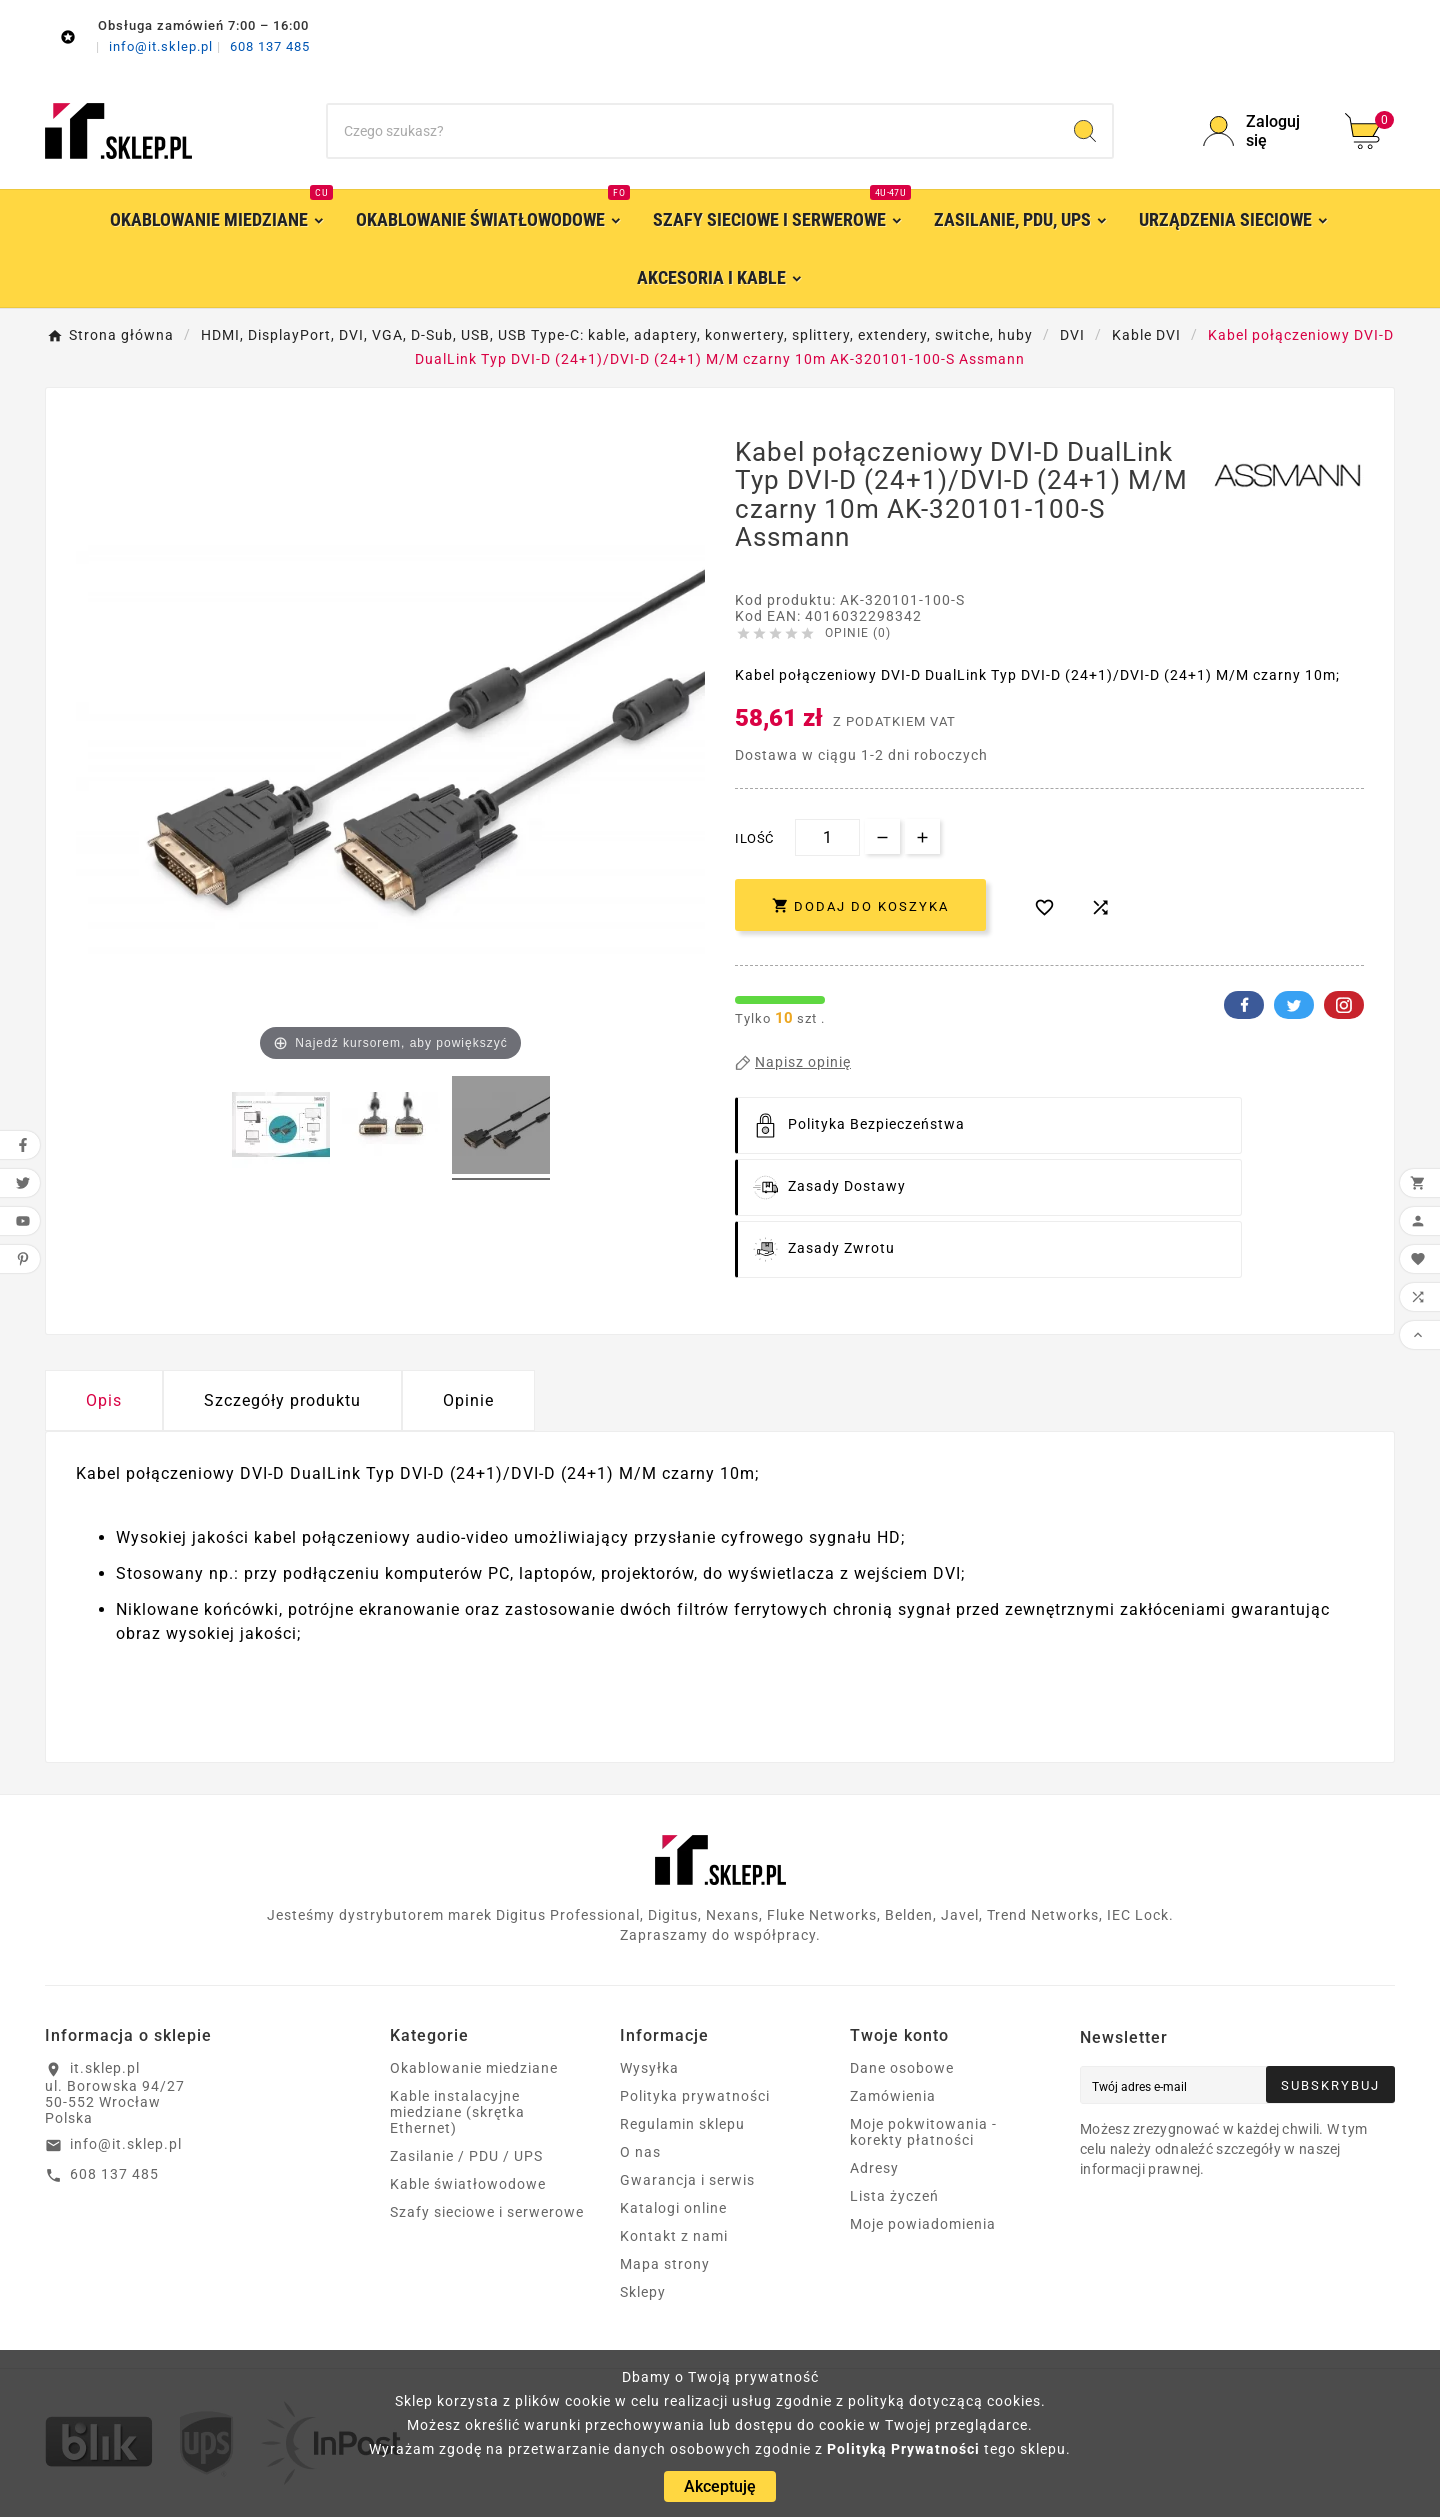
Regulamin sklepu (682, 2124)
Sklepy (643, 2292)
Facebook (1244, 1005)
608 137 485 (270, 46)
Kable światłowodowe (468, 2184)
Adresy (874, 2168)
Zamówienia (893, 2096)
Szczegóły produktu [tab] (282, 1400)
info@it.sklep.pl (163, 46)
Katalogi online (673, 2208)
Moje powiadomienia (923, 2224)
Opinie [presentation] (468, 1400)
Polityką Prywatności (903, 2449)
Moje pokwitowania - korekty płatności (923, 2132)
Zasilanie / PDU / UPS (466, 2156)
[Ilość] (827, 837)
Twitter (1294, 1005)
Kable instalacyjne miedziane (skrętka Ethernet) (457, 2112)
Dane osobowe (902, 2068)
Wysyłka (649, 2068)
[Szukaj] (693, 131)
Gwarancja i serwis (687, 2180)
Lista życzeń (894, 2196)
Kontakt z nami (674, 2236)
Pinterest (1344, 1005)
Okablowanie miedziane (474, 2068)
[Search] (1085, 131)
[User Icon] (1262, 131)
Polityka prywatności (695, 2096)
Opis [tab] (104, 1400)
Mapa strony (665, 2264)
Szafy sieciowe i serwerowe (487, 2212)
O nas (640, 2152)
